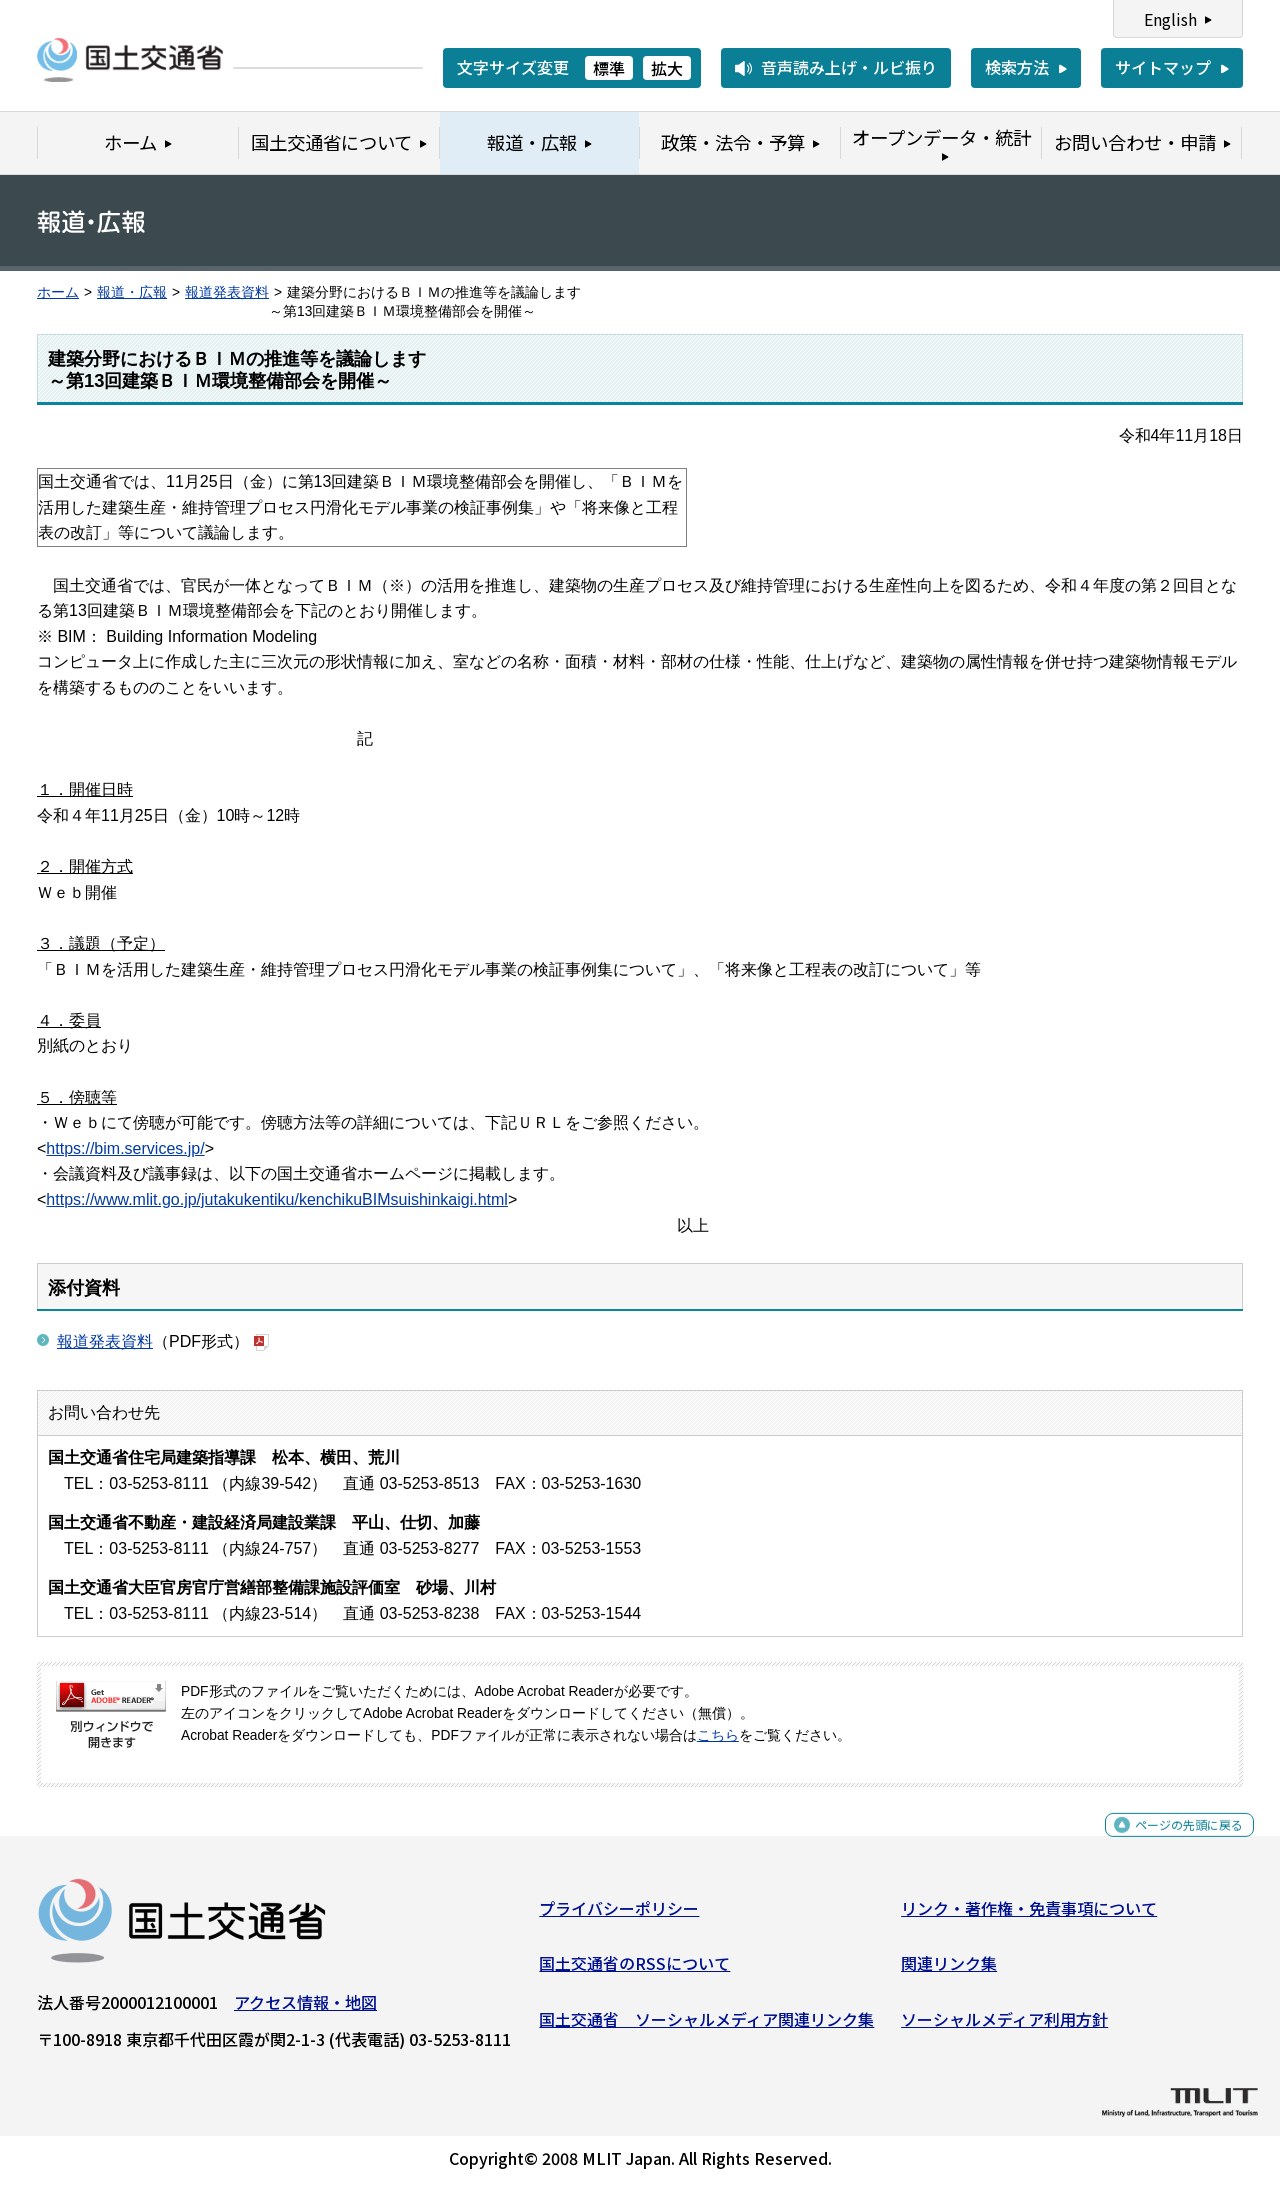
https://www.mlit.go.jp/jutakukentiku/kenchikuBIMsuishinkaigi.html (277, 1199)
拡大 (667, 68)
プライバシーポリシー (619, 1916)
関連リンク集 (949, 1971)
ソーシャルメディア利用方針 (1004, 2027)
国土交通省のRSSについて (634, 1971)
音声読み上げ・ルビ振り (849, 67)
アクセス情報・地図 (305, 2010)
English (1170, 19)
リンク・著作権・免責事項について (1029, 1916)
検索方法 (1017, 67)
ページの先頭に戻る (1172, 1843)
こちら (718, 1735)
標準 (609, 68)
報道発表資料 (227, 292)
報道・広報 (132, 292)
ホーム (58, 292)
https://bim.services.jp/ (125, 1148)
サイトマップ (1163, 67)
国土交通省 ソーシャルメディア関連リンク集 (706, 2027)
